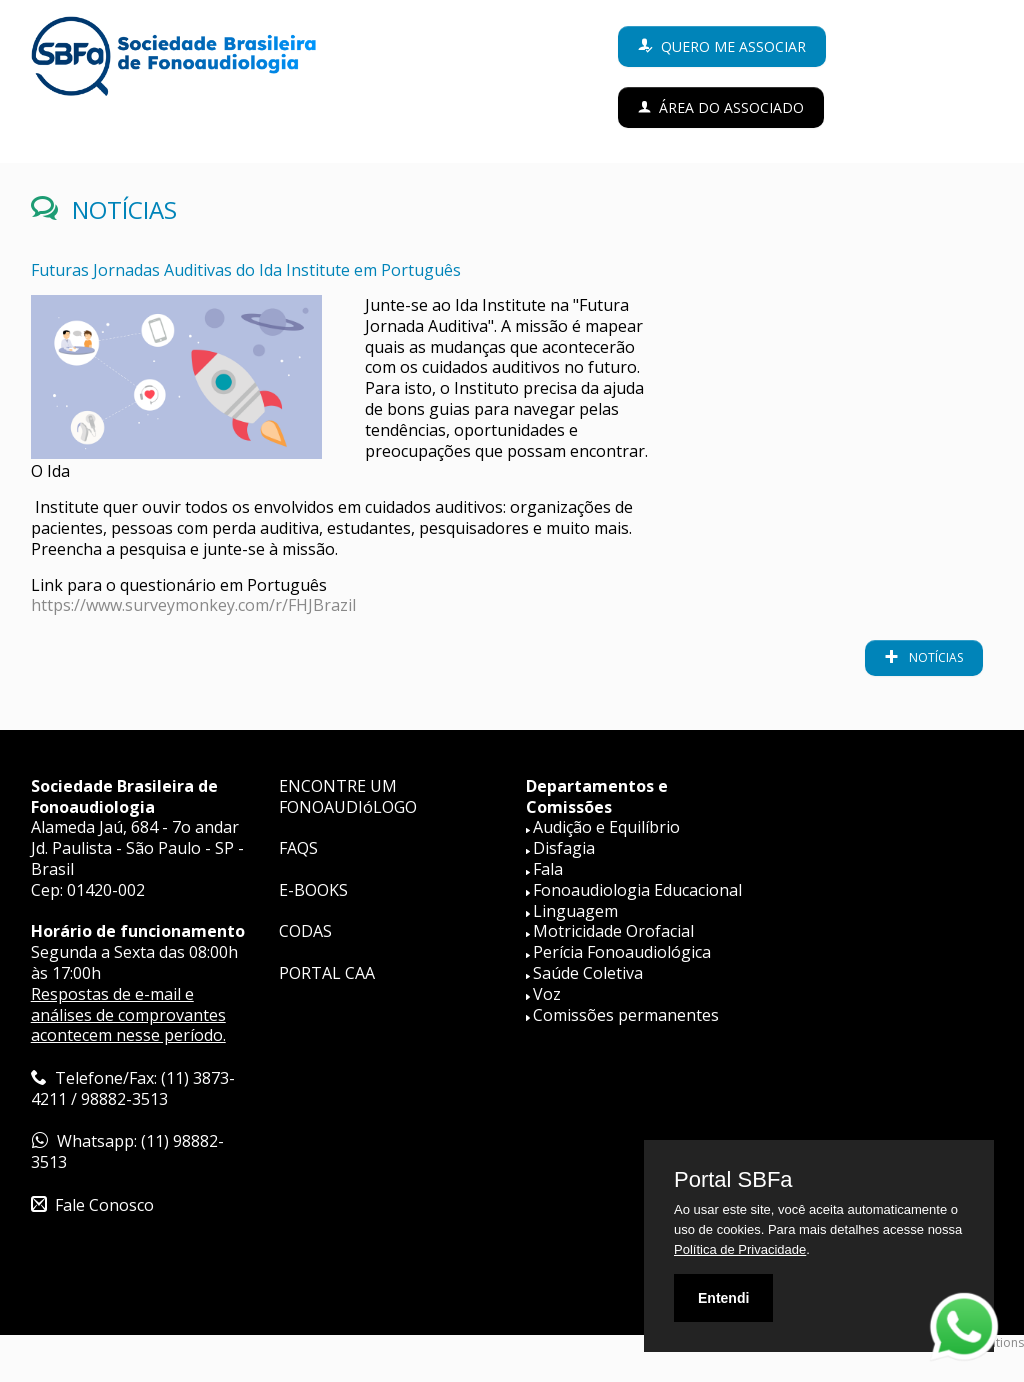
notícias (934, 657)
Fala (548, 869)
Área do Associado (731, 107)
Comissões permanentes (626, 1015)
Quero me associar (733, 46)
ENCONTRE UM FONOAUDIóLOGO (348, 796)
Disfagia (564, 848)
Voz (547, 994)
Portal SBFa (733, 1180)
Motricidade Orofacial (613, 931)
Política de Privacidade (740, 1249)
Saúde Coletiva (588, 973)
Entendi (723, 1298)
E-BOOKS (313, 890)
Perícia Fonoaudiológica (622, 952)
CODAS (305, 931)
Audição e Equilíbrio (606, 827)
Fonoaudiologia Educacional (637, 890)
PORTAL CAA (327, 973)
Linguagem (575, 911)
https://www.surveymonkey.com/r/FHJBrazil (193, 605)
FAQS (298, 848)
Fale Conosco (104, 1205)
